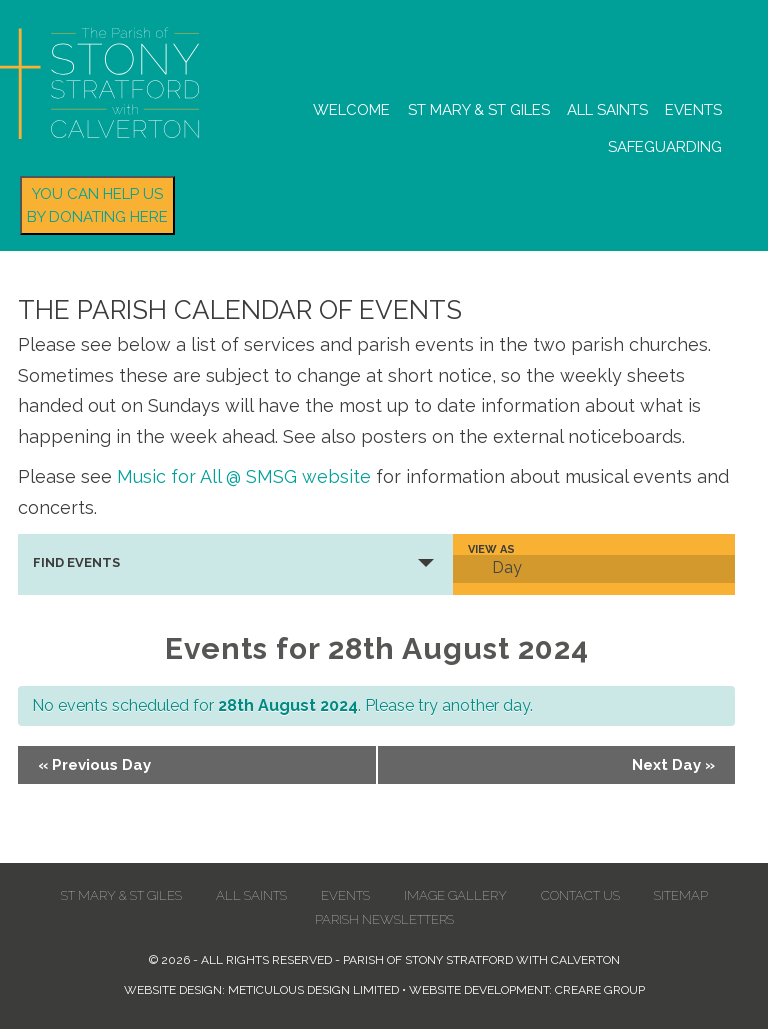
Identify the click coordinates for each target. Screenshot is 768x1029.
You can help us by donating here (97, 205)
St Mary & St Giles (479, 110)
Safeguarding (665, 147)
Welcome (351, 110)
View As (491, 549)
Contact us (580, 895)
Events (693, 110)
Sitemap (681, 895)
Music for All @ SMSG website (244, 476)
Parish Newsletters (384, 919)
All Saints (607, 110)
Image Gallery (455, 895)
